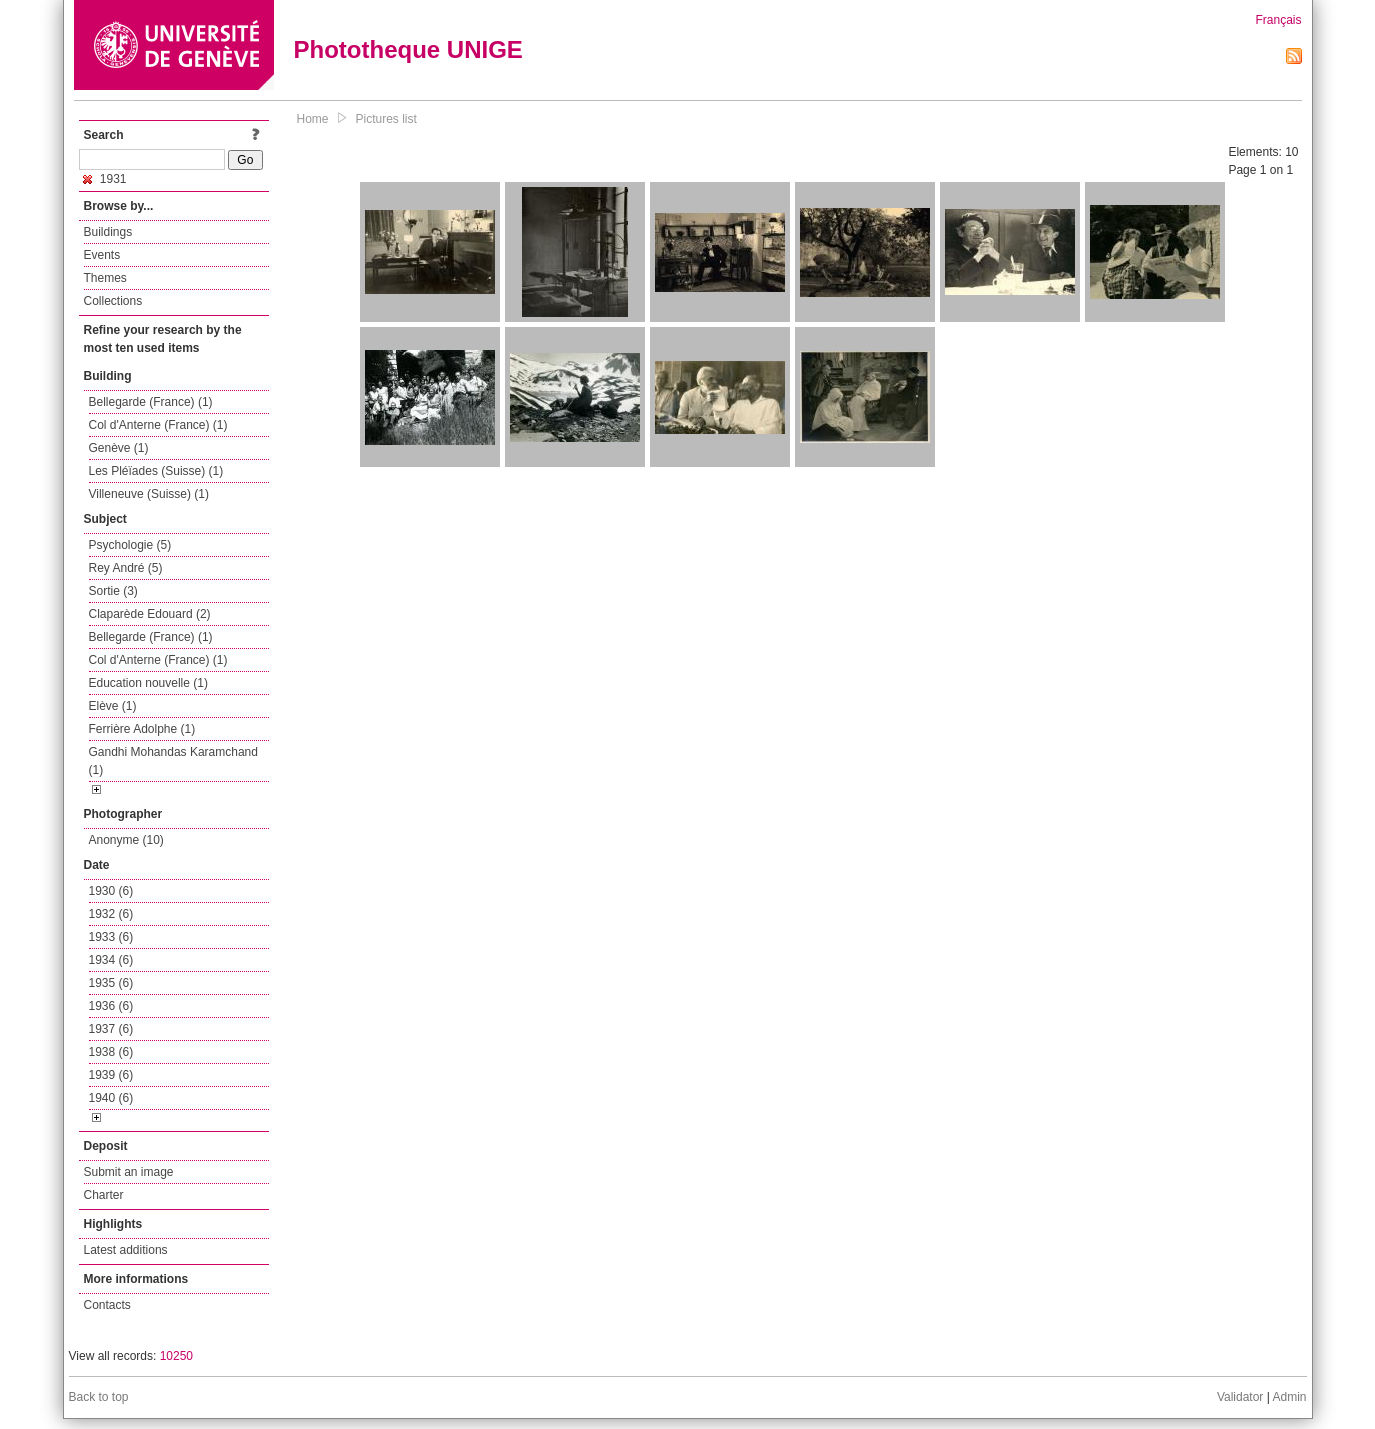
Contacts (107, 1305)
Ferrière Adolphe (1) (142, 729)
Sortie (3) (113, 591)
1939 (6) (111, 1075)
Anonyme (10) (126, 840)
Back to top (99, 1397)
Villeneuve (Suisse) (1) (149, 494)
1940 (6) (111, 1098)
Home (313, 119)
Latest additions (126, 1250)
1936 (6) (111, 1006)
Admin (1289, 1397)
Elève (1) (113, 706)
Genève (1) (119, 448)
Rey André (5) (126, 568)
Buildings (108, 232)
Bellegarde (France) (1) (151, 402)
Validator (1240, 1397)
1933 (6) (111, 937)
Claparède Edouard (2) (150, 614)
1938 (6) (111, 1052)
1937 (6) (111, 1029)
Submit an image (129, 1172)
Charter (104, 1195)
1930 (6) (111, 891)
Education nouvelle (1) (148, 683)
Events (102, 255)
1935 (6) (111, 983)
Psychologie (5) (130, 545)
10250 (176, 1356)
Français (1278, 20)
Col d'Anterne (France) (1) (158, 425)
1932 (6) (111, 914)
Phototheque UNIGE (408, 49)
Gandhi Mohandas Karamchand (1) (173, 761)
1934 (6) (111, 960)
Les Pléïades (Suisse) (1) (156, 471)
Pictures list (386, 119)
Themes (105, 278)
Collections (113, 301)
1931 (105, 179)
